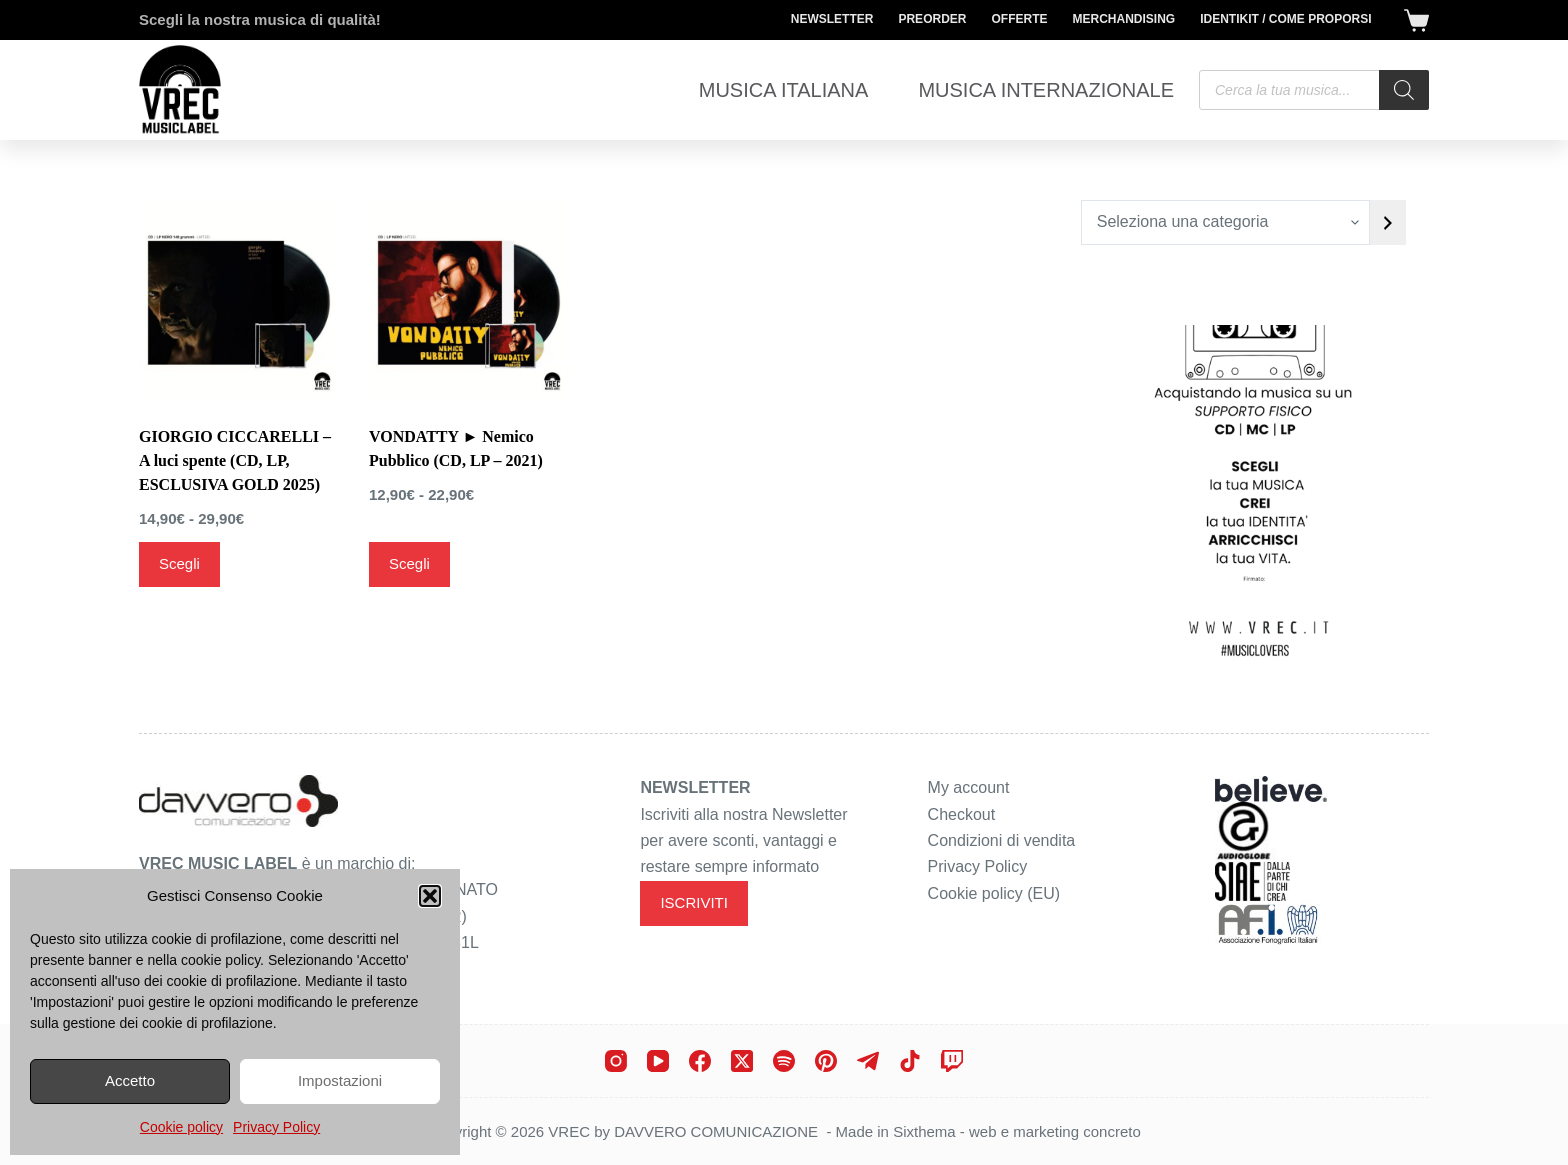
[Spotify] (784, 1061)
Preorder (932, 19)
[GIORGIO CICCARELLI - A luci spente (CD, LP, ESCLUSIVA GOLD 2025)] (239, 300)
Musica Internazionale (1046, 90)
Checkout (962, 814)
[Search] (1404, 90)
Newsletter (832, 19)
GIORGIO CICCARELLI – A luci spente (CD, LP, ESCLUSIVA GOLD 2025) (235, 460)
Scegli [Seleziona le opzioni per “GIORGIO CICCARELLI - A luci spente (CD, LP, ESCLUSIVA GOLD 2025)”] (179, 563)
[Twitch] (952, 1061)
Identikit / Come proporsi (1285, 19)
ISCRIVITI (694, 902)
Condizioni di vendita (1002, 840)
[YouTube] (658, 1061)
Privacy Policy (276, 1127)
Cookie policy (181, 1127)
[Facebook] (700, 1061)
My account (969, 787)
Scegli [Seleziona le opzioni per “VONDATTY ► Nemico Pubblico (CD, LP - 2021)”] (409, 563)
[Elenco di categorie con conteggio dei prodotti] (1225, 222)
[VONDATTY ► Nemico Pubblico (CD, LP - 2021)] (469, 300)
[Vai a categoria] (1388, 222)
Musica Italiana (784, 90)
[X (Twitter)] (742, 1061)
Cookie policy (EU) (994, 893)
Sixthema (924, 1131)
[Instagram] (616, 1061)
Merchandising (1123, 19)
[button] (430, 896)
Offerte (1019, 19)
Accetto (130, 1080)
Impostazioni (340, 1080)
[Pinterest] (826, 1061)
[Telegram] (868, 1061)
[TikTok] (910, 1061)
